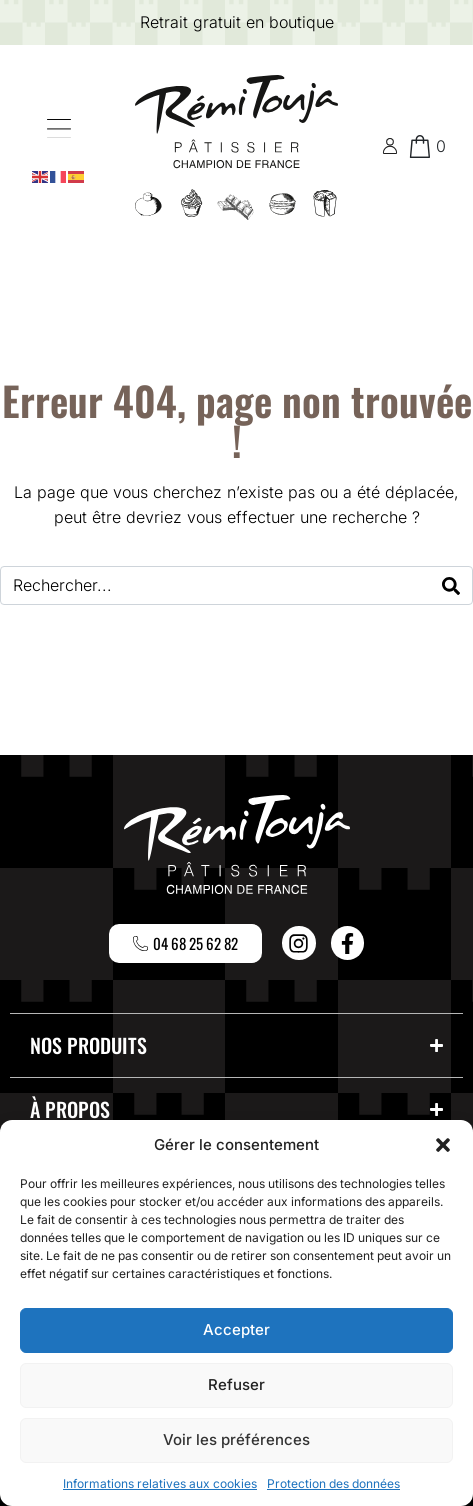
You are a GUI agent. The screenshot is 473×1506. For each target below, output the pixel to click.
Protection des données (333, 1483)
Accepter (236, 1329)
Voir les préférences (236, 1439)
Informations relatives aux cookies (160, 1483)
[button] (443, 1145)
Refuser (236, 1384)
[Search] (451, 585)
